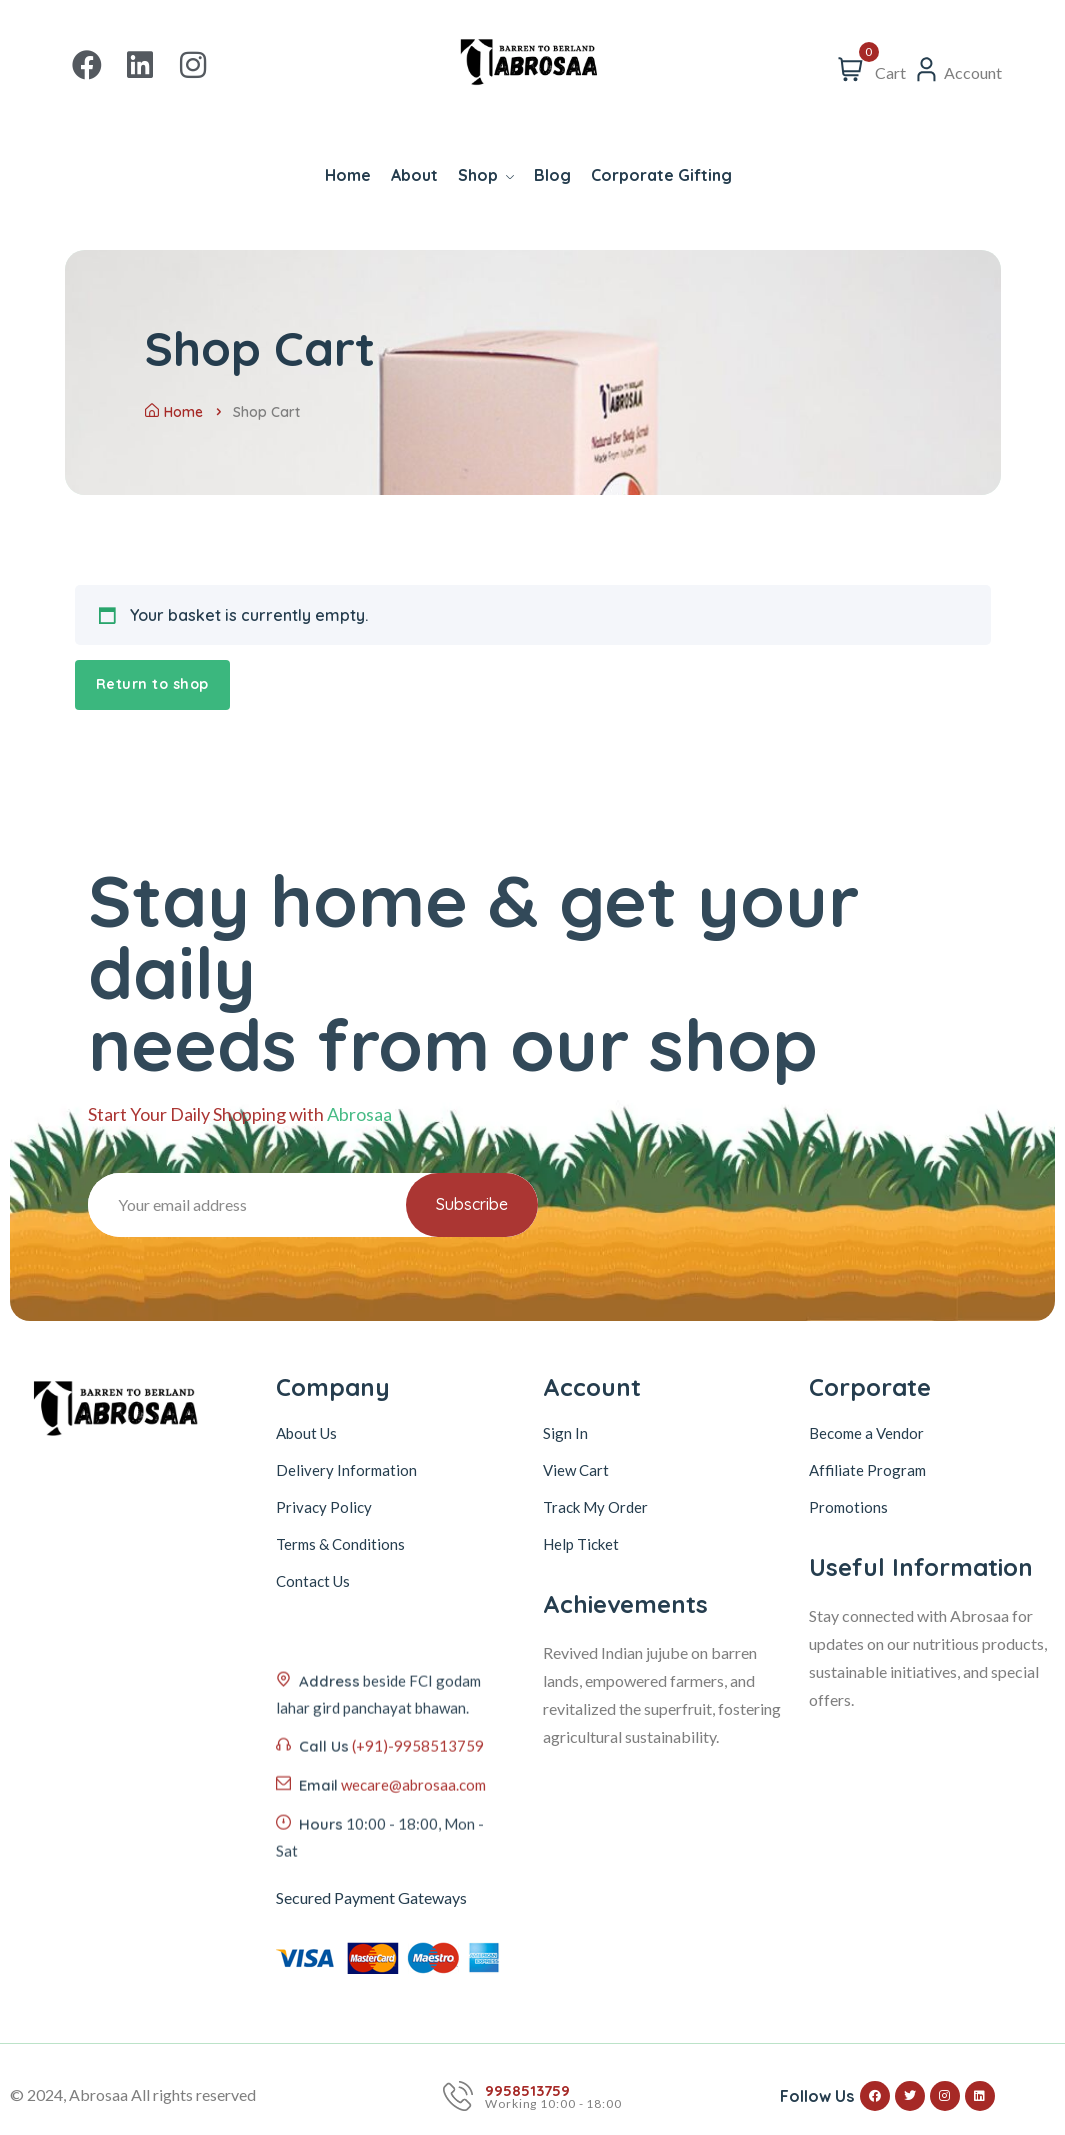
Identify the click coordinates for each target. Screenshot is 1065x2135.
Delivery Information (346, 1470)
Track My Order (595, 1507)
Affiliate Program (867, 1470)
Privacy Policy (324, 1507)
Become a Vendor (866, 1433)
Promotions (848, 1507)
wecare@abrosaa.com (413, 1882)
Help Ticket (581, 1544)
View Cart (576, 1470)
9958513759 (527, 2090)
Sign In (565, 1433)
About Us (306, 1433)
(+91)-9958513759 (418, 1843)
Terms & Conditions (340, 1544)
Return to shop (152, 684)
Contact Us (313, 1581)
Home (174, 412)
